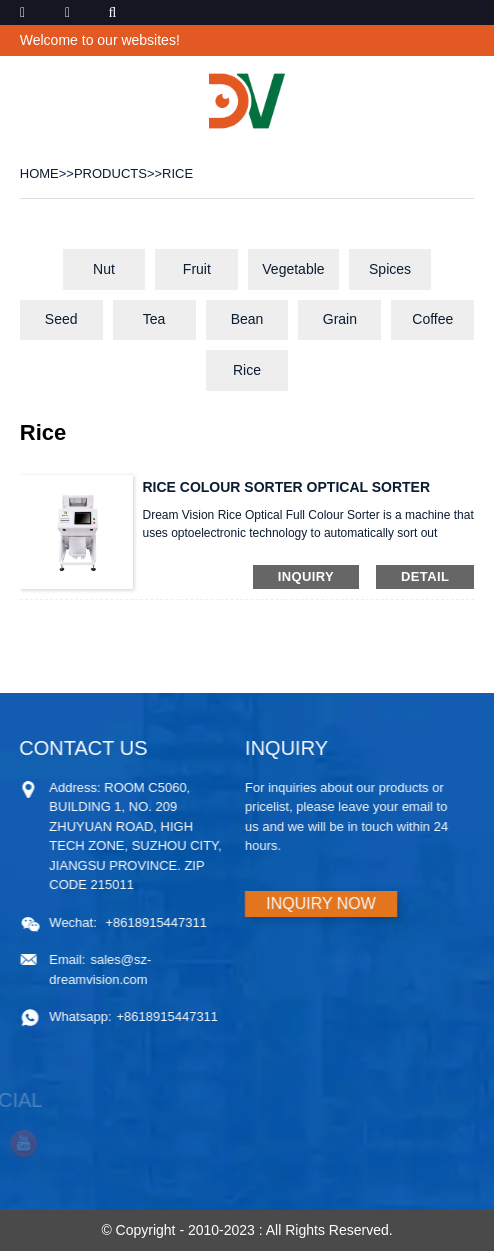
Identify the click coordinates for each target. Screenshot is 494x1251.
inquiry (306, 576)
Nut (104, 269)
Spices (390, 269)
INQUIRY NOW (314, 903)
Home (39, 173)
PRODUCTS (110, 173)
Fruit (197, 269)
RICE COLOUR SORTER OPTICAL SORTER (286, 487)
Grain (340, 319)
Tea (154, 319)
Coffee (432, 319)
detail (425, 576)
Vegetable (293, 269)
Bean (247, 319)
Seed (61, 319)
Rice (177, 173)
